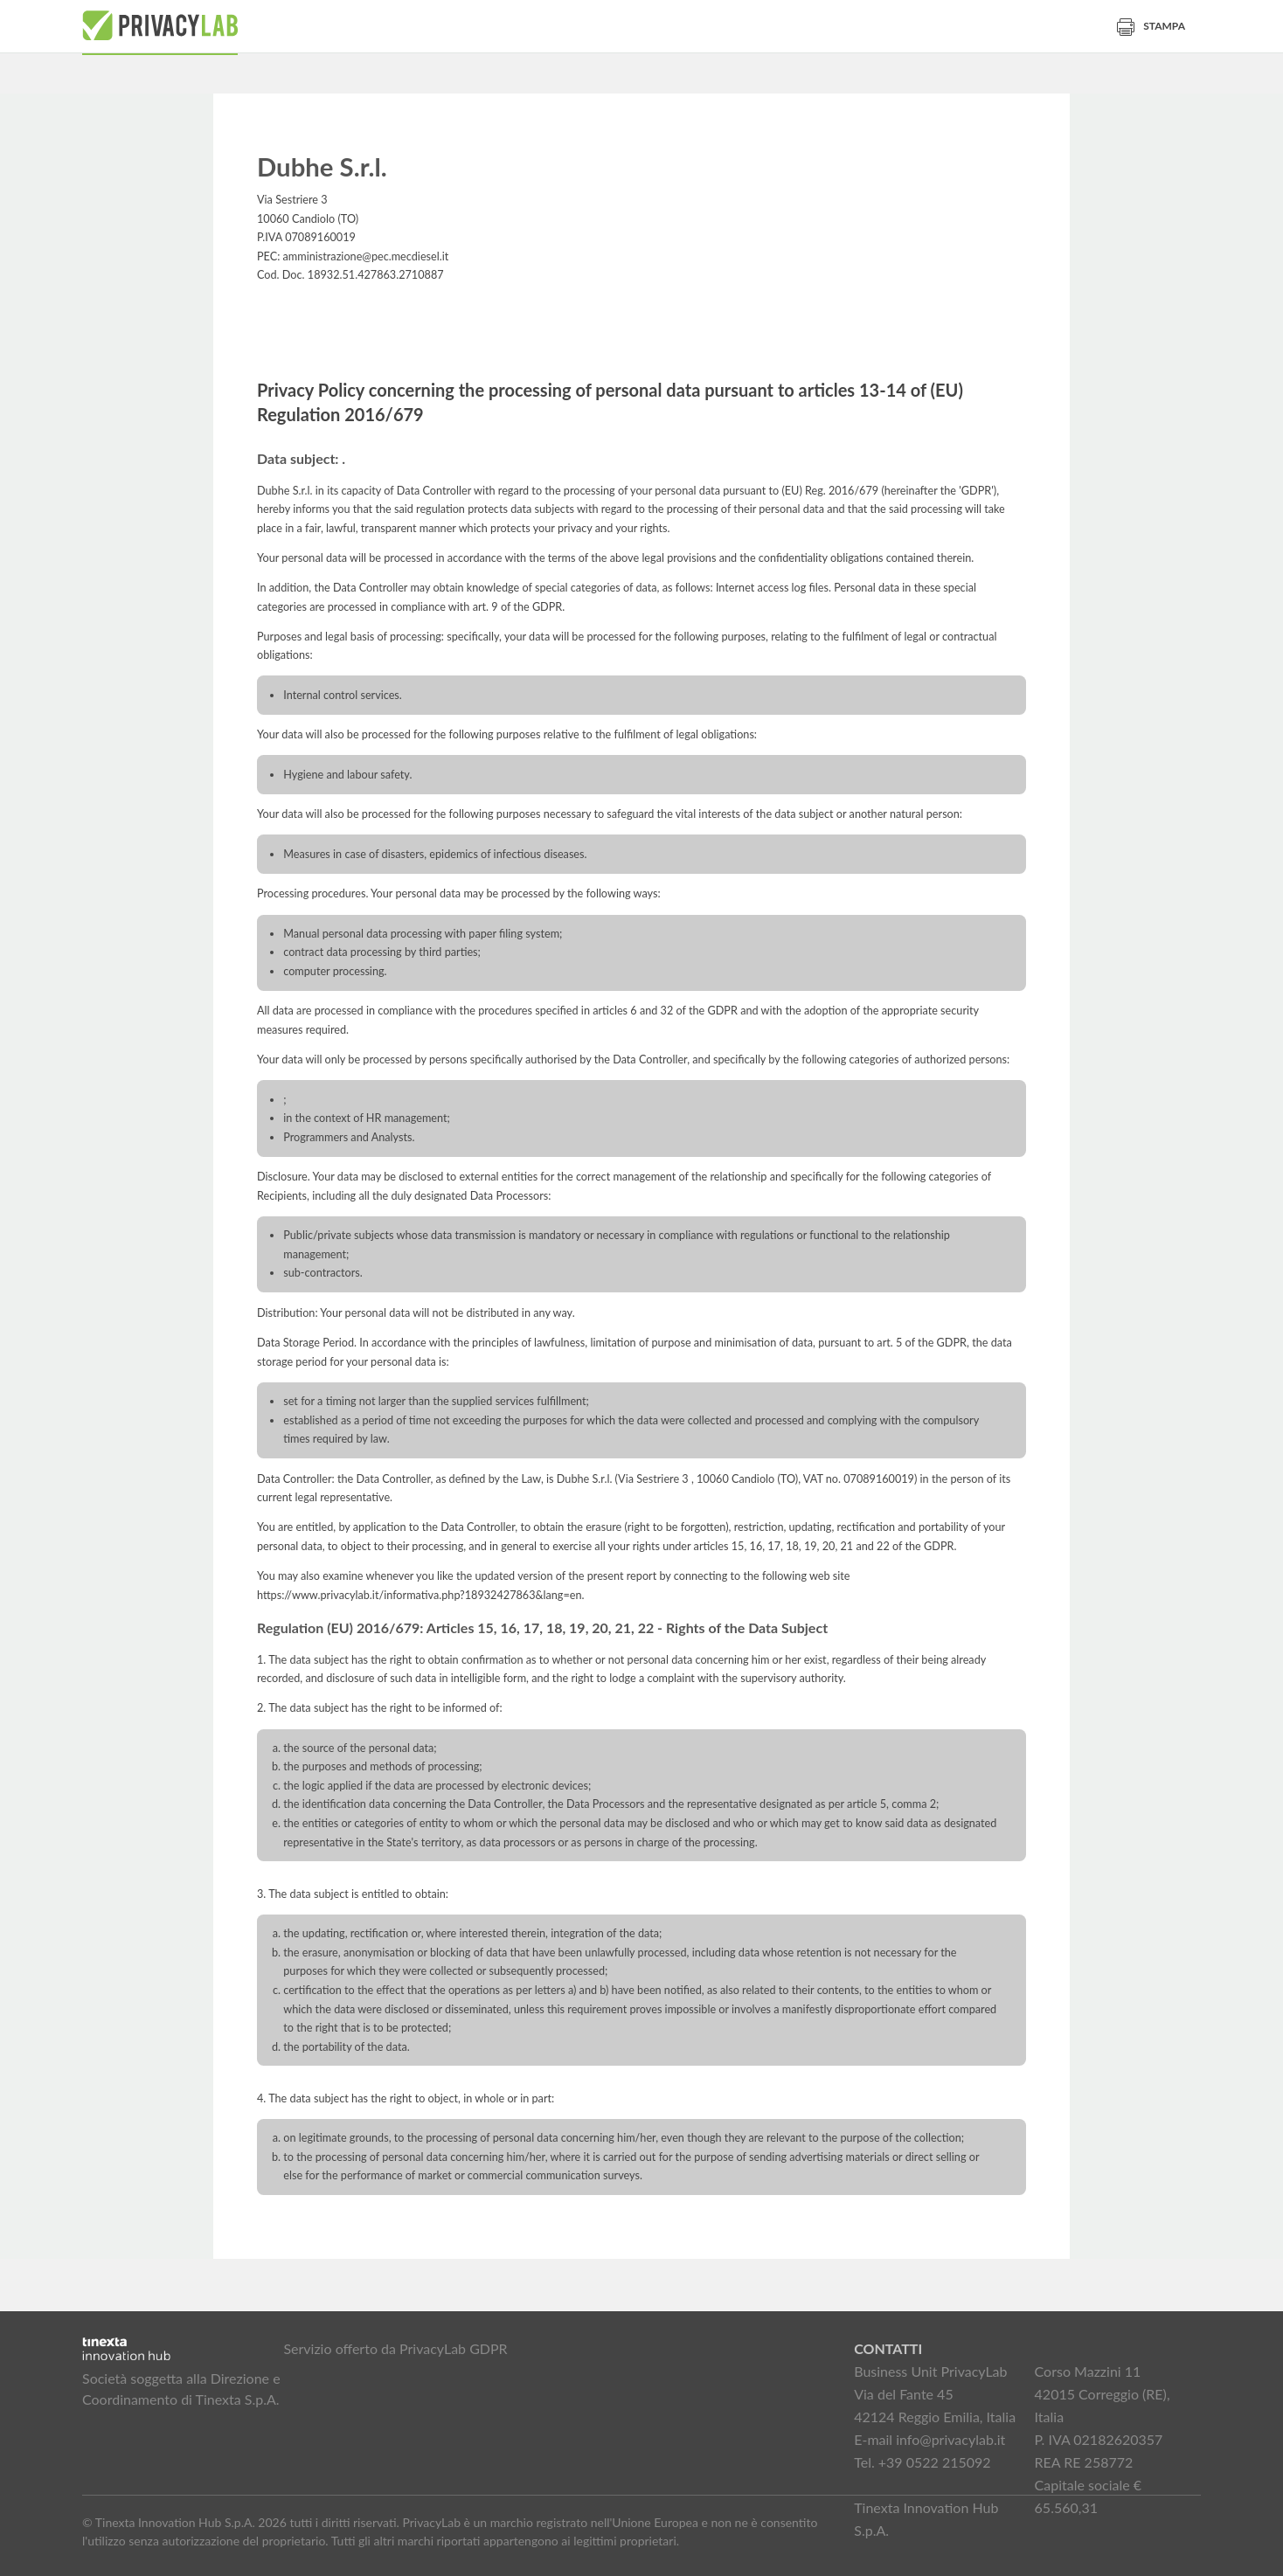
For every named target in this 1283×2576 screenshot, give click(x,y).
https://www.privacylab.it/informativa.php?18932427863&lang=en (419, 1595)
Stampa (1151, 25)
